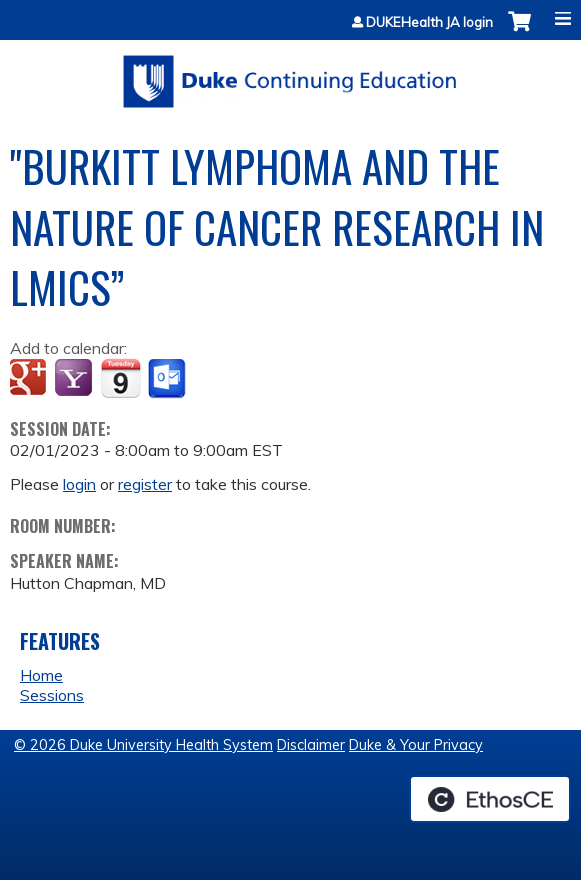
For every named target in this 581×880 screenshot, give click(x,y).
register (145, 484)
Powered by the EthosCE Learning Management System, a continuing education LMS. (490, 799)
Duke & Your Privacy (416, 745)
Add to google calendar (30, 379)
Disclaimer (311, 745)
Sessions (52, 695)
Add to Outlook (168, 379)
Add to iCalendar (120, 378)
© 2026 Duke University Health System (143, 745)
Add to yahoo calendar (75, 379)
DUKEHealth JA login (429, 22)
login (79, 484)
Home (41, 675)
